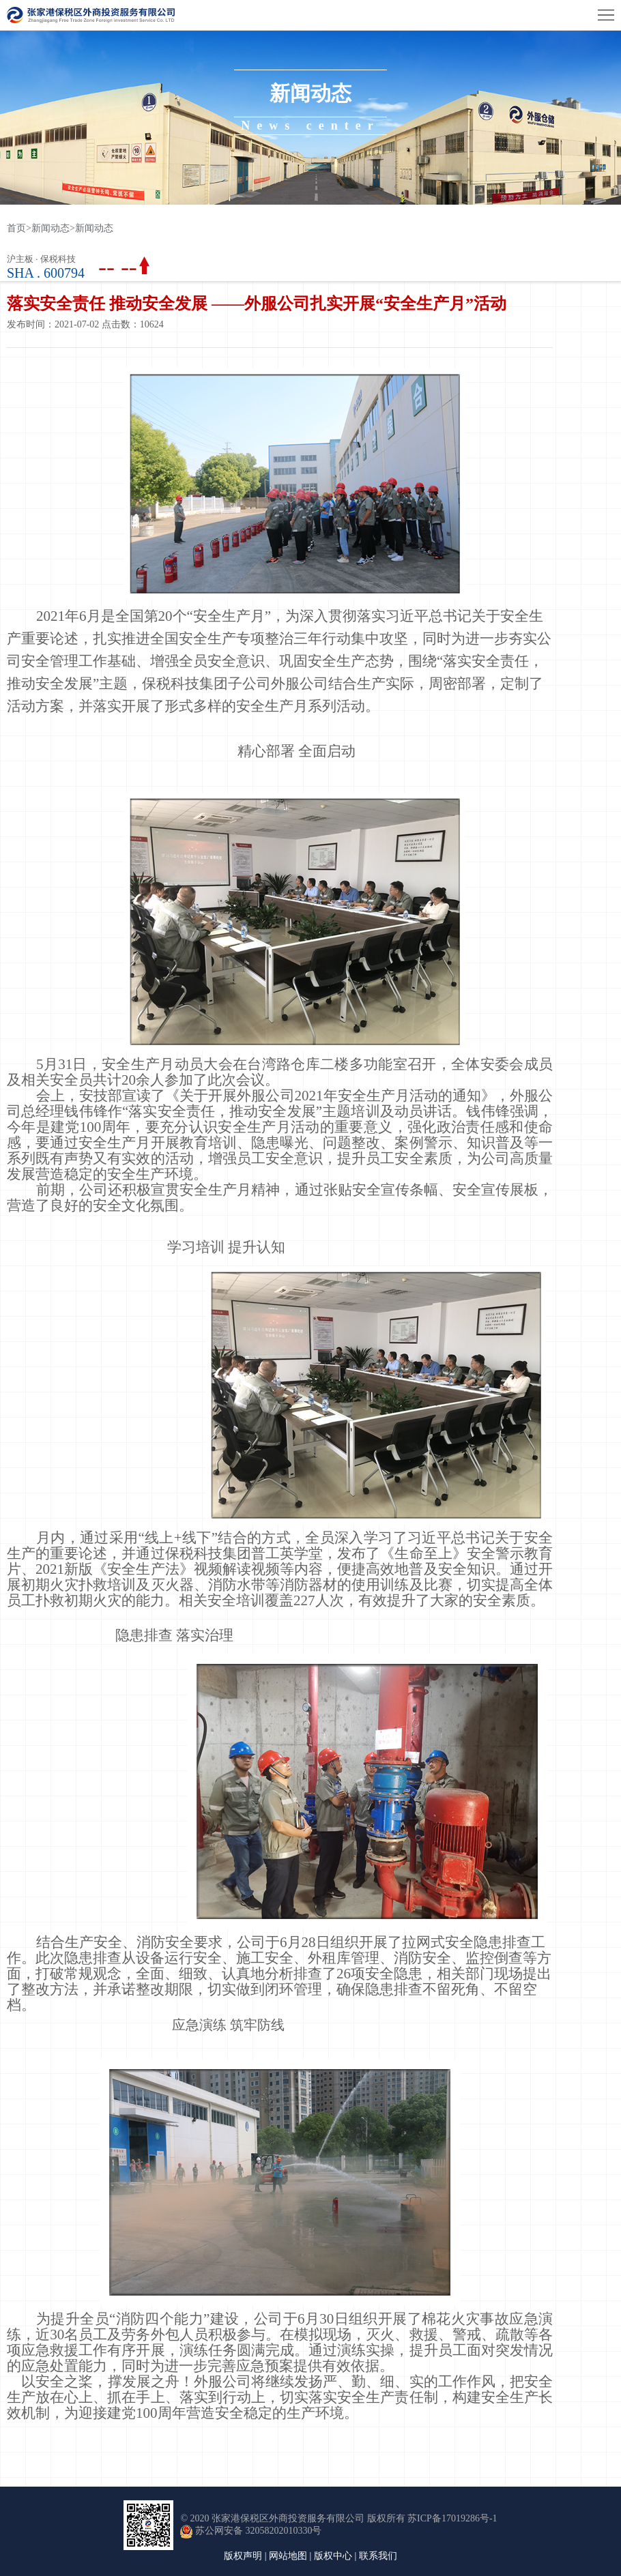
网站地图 (288, 2556)
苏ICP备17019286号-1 (452, 2518)
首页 (19, 228)
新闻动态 (50, 228)
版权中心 (333, 2556)
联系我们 (378, 2556)
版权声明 (243, 2556)
